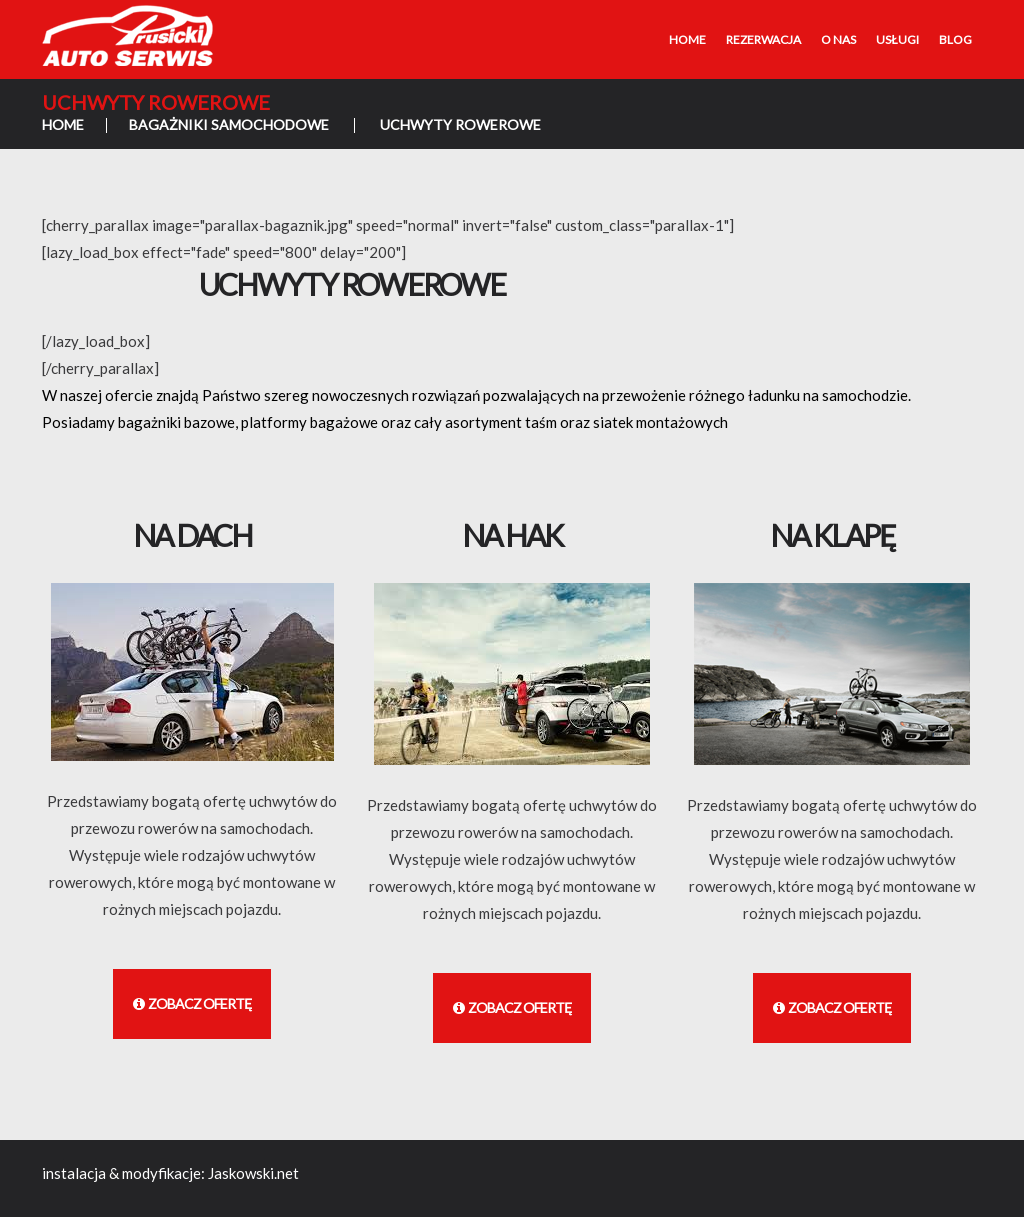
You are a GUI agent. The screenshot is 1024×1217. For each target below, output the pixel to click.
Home (687, 39)
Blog (955, 39)
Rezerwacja (763, 39)
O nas (838, 39)
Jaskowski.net (253, 1173)
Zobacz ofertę (192, 1003)
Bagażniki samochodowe (229, 124)
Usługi (897, 39)
